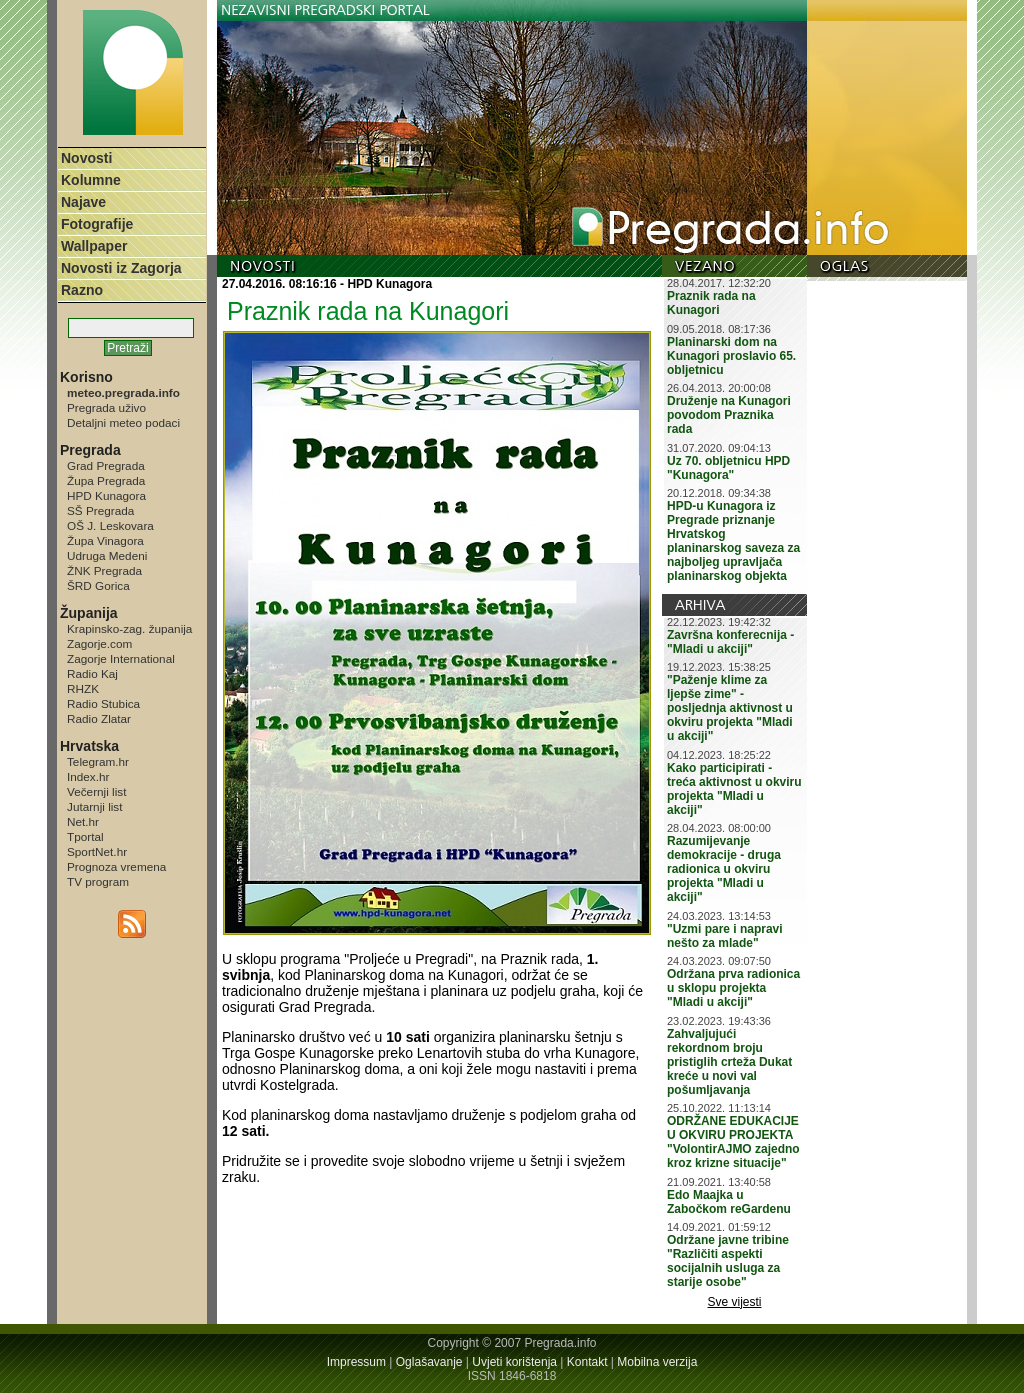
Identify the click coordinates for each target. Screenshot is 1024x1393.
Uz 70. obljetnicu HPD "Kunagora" (728, 468)
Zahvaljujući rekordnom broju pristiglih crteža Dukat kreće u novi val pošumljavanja (729, 1062)
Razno (82, 290)
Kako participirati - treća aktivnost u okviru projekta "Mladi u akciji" (734, 789)
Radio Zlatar (99, 718)
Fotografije (97, 224)
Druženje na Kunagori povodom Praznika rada (729, 415)
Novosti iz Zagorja (121, 268)
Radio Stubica (103, 703)
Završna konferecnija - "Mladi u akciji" (730, 642)
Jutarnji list (95, 806)
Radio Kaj (92, 673)
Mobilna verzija (657, 1362)
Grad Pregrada (106, 465)
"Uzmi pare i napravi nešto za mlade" (725, 936)
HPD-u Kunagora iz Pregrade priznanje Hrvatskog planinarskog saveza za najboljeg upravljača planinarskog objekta (733, 541)
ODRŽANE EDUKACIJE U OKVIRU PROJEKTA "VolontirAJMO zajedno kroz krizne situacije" (733, 1142)
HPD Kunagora (106, 495)
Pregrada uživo (106, 407)
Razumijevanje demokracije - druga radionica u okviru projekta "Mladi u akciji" (724, 869)
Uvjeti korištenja (514, 1362)
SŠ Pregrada (100, 510)
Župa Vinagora (105, 540)
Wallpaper (94, 246)
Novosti (86, 158)
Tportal (85, 836)
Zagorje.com (99, 643)
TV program (98, 881)
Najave (83, 202)
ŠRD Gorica (98, 585)
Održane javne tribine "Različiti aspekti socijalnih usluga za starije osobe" (728, 1261)
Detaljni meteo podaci (123, 422)
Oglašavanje (429, 1362)
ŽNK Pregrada (104, 570)
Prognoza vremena (116, 866)
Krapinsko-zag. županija (129, 628)
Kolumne (91, 180)
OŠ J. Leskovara (110, 525)
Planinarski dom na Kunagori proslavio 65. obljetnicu (731, 356)
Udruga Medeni (107, 555)
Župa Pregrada (106, 480)
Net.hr (83, 821)
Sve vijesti (735, 1302)
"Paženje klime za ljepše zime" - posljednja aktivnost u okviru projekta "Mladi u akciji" (730, 708)
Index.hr (88, 776)
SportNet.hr (97, 851)
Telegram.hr (98, 761)
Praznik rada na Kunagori (711, 303)
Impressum (356, 1362)
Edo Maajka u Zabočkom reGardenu (729, 1202)
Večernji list (96, 791)
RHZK (83, 688)
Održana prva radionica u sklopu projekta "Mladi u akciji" (733, 988)
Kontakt (587, 1362)
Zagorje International (121, 658)
